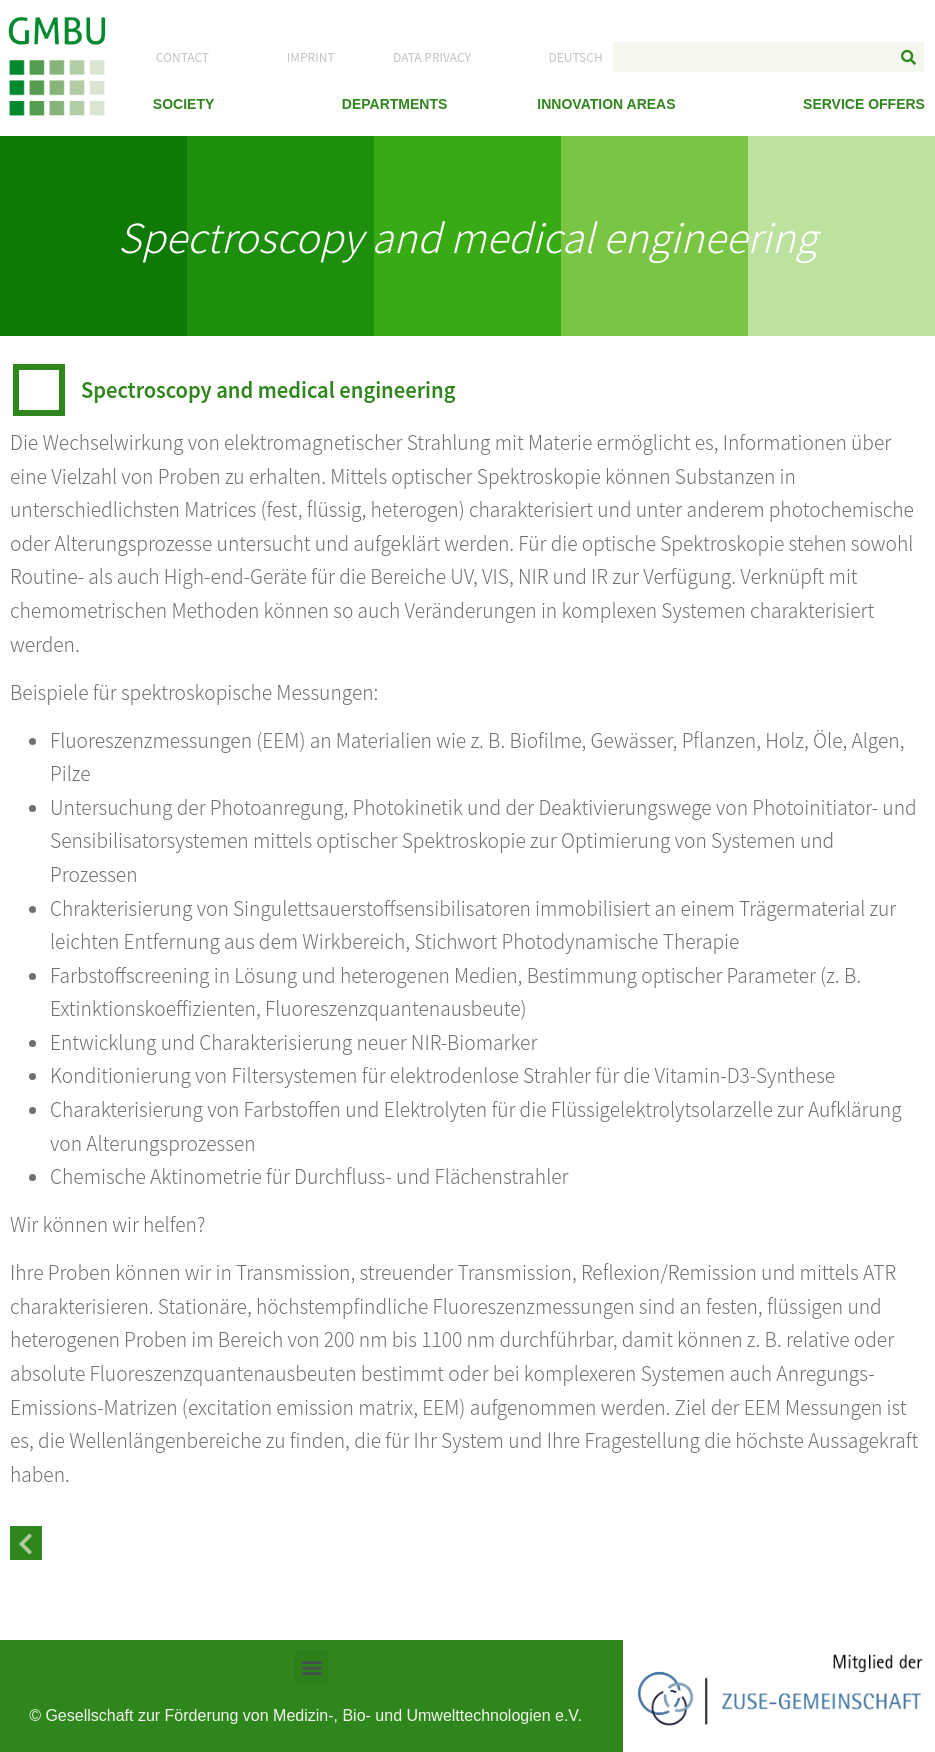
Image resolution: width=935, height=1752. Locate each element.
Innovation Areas (606, 104)
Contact (182, 56)
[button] (311, 1666)
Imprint (311, 56)
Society (183, 104)
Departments (395, 104)
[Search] (909, 57)
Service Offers (864, 104)
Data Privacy (432, 56)
